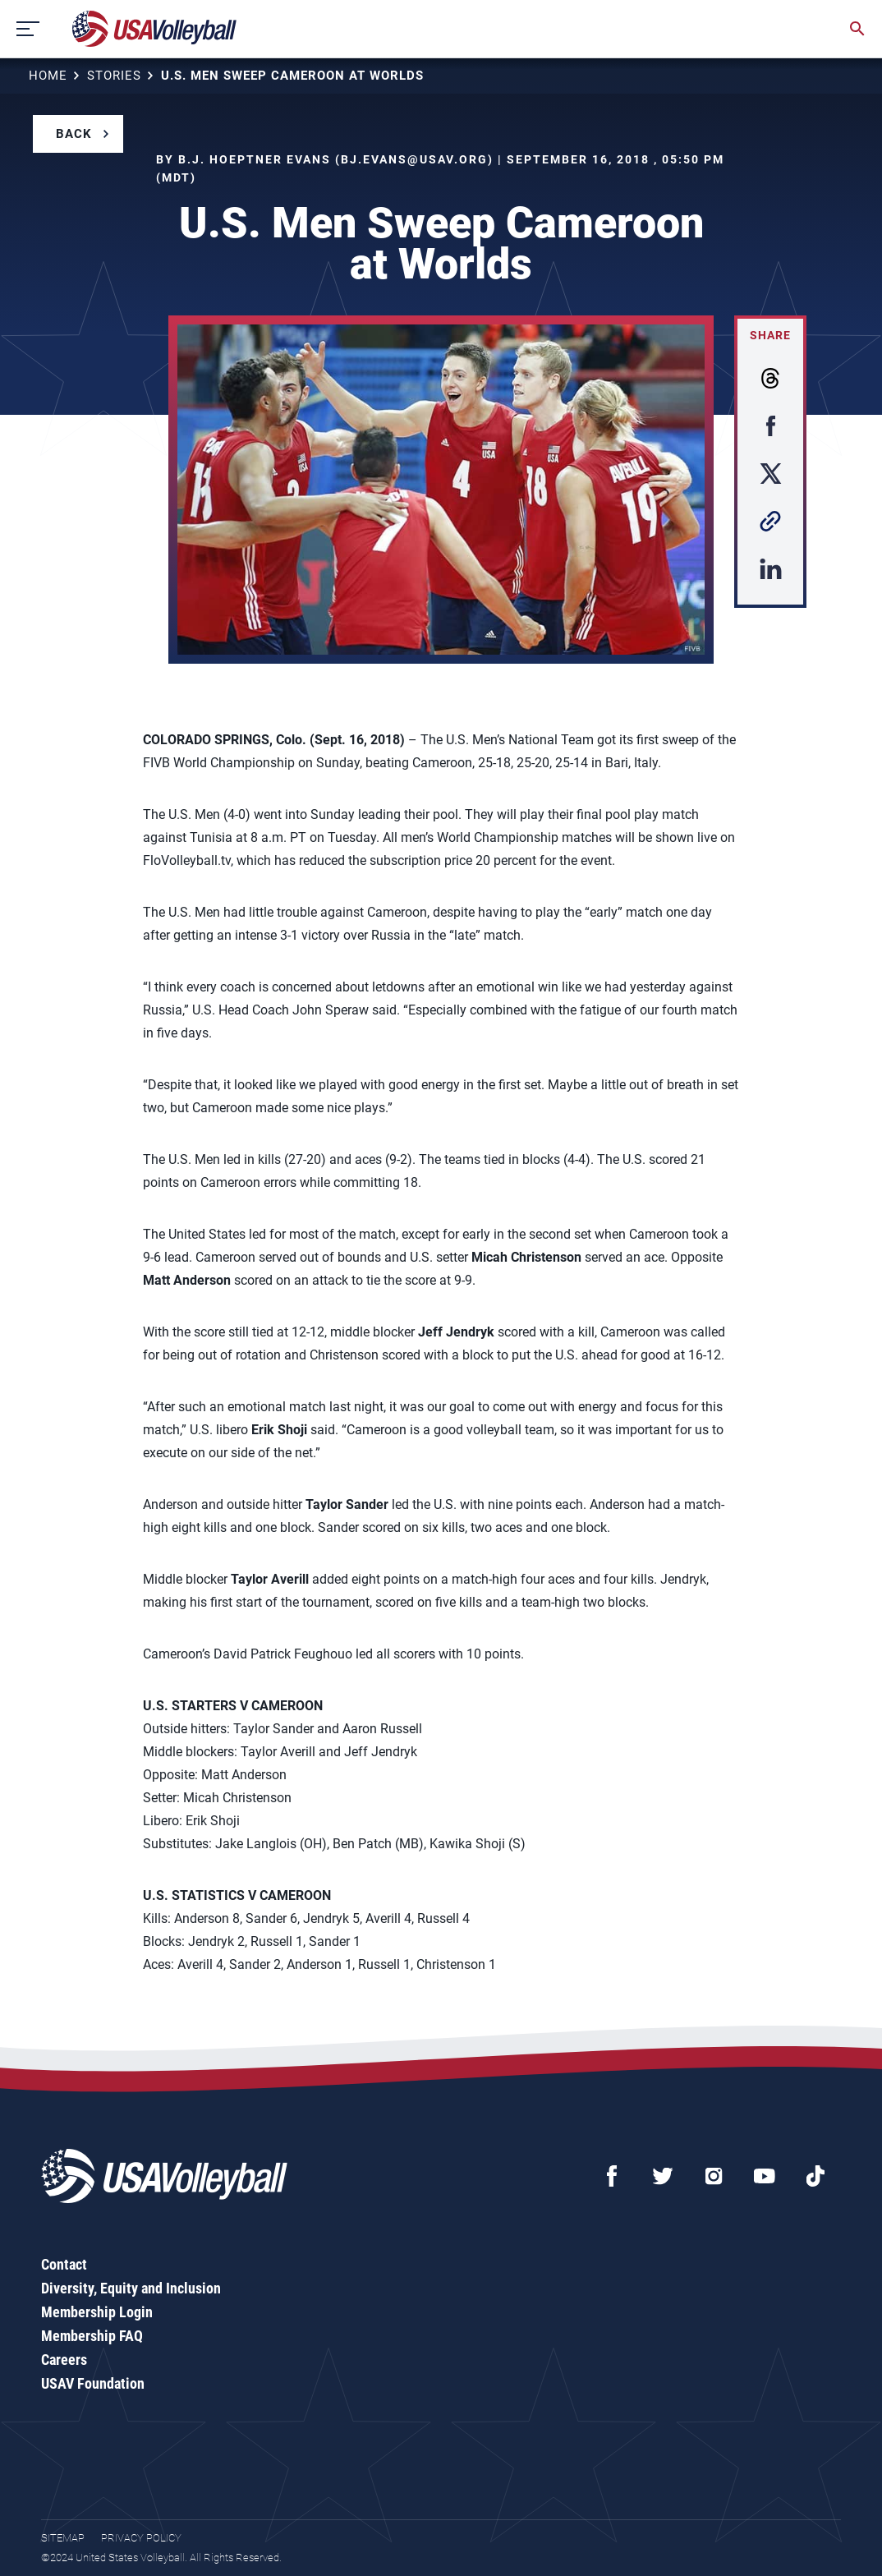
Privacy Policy (141, 2538)
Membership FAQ (92, 2335)
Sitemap (63, 2538)
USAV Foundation (93, 2383)
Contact (64, 2264)
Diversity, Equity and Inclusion (131, 2288)
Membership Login (97, 2312)
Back (74, 133)
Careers (64, 2359)
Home (48, 75)
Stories (114, 75)
